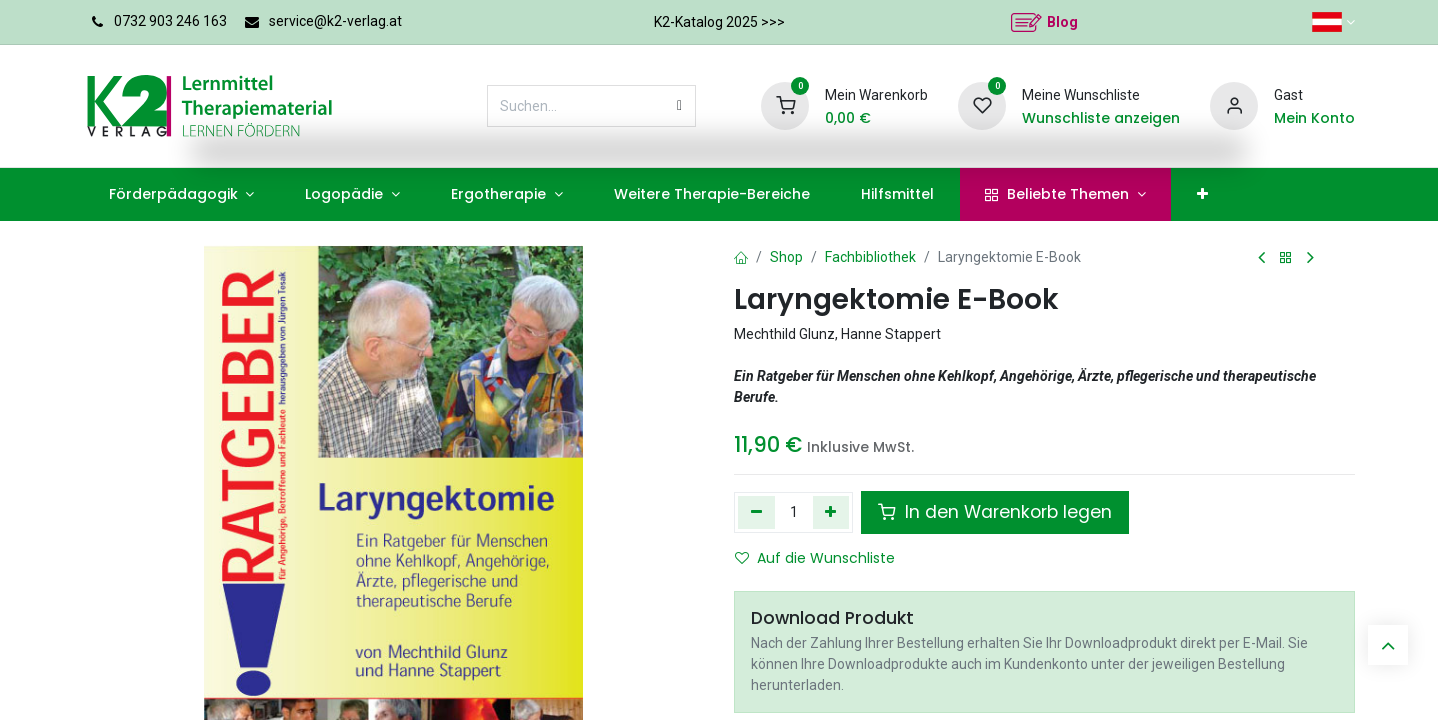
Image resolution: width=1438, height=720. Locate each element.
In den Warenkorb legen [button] (995, 512)
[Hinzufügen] (831, 512)
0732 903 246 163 (170, 21)
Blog (1062, 22)
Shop (786, 257)
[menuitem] (181, 194)
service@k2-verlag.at (335, 21)
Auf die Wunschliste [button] (815, 558)
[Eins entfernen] (756, 512)
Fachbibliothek (870, 257)
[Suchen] (679, 106)
